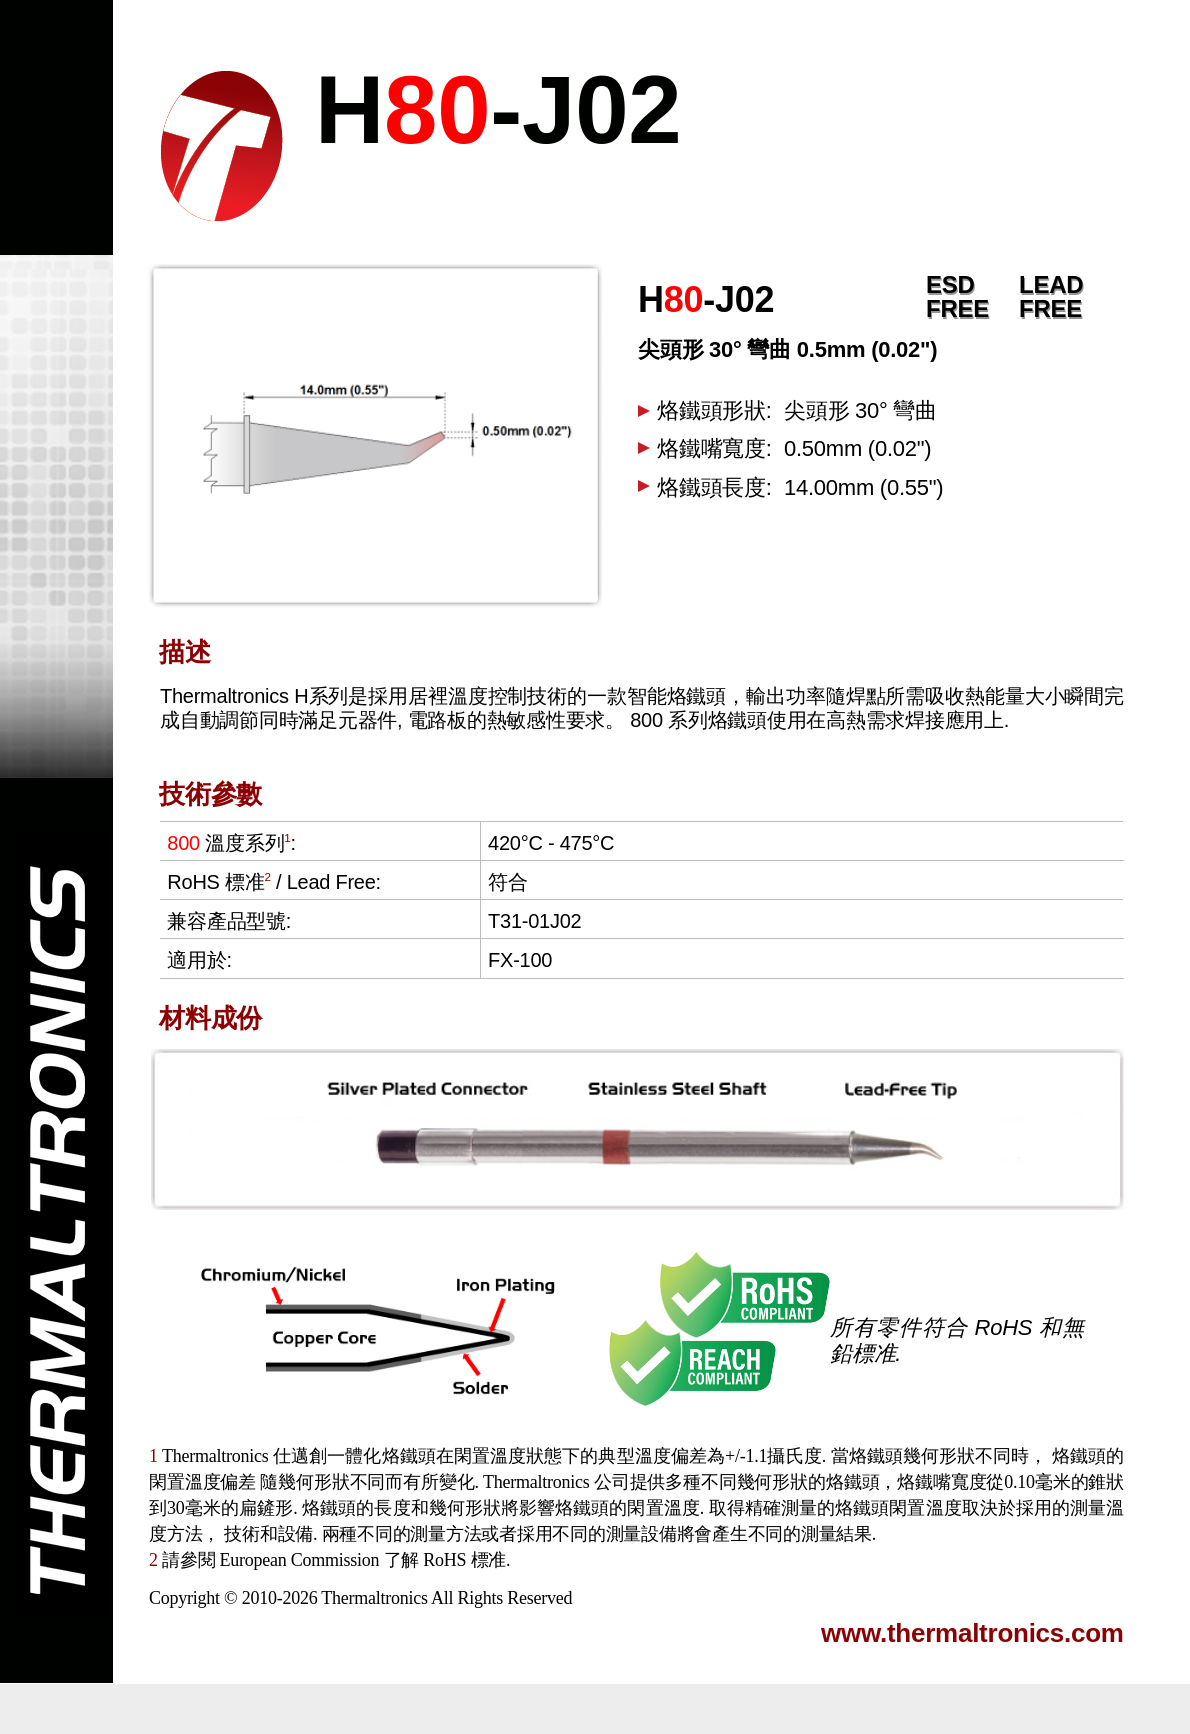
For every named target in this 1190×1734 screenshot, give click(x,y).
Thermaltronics (374, 1598)
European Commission (300, 1560)
